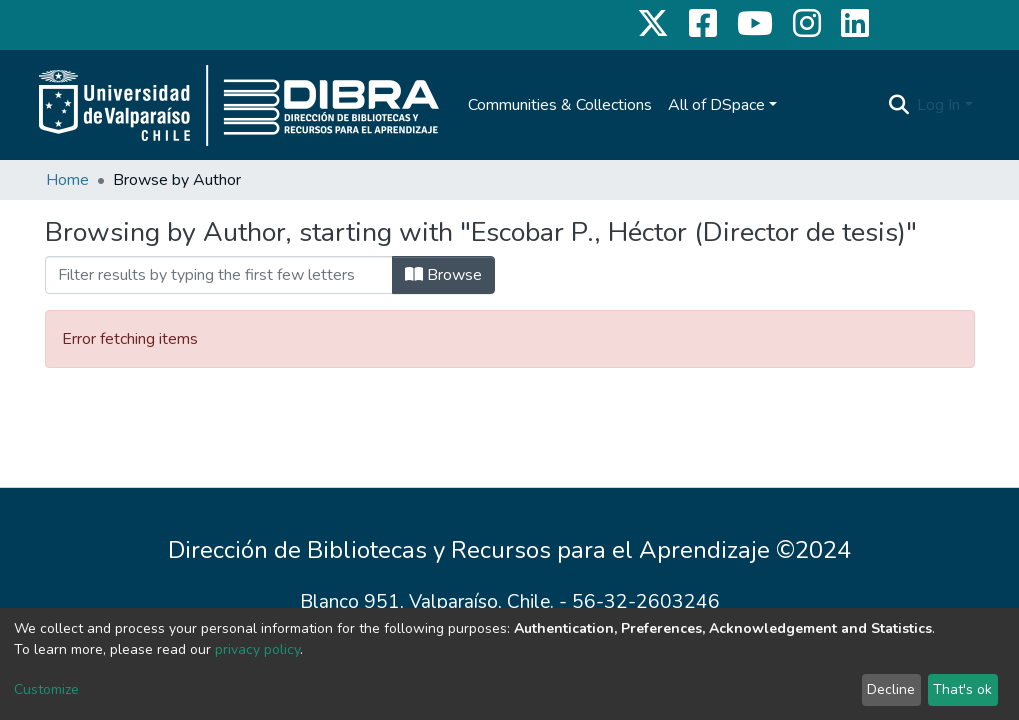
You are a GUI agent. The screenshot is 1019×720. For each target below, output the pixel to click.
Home (67, 180)
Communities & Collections (560, 105)
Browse (443, 275)
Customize (46, 689)
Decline (891, 689)
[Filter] (219, 275)
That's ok (962, 689)
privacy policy (257, 649)
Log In (938, 105)
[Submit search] (898, 105)
